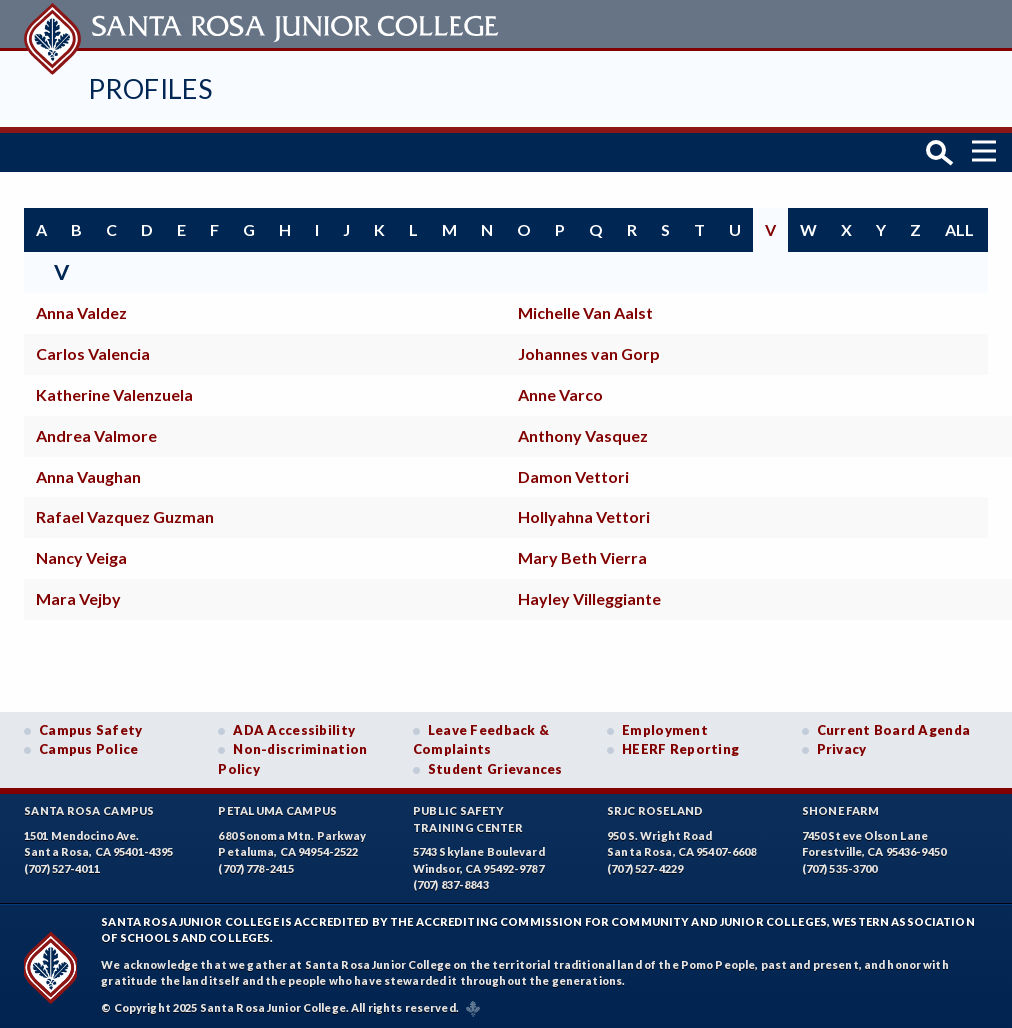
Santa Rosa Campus (89, 808)
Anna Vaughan (88, 473)
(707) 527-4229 (645, 866)
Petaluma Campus (277, 808)
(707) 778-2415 (256, 866)
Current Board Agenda (894, 728)
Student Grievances (495, 767)
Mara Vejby (78, 595)
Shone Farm (841, 808)
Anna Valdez (81, 310)
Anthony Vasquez (583, 432)
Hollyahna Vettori (584, 514)
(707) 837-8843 (451, 882)
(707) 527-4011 (62, 866)
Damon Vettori (573, 473)
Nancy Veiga (81, 555)
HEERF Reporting (680, 747)
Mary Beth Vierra (582, 555)
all (959, 226)
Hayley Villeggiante (589, 595)
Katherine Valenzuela (114, 391)
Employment (665, 728)
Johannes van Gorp (589, 351)
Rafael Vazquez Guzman (125, 514)
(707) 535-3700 (840, 866)
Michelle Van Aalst (585, 310)
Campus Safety (91, 728)
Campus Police (89, 747)
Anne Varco (560, 391)
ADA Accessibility (294, 728)
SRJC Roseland (655, 808)
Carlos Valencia (93, 351)
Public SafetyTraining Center (468, 817)
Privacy (842, 747)
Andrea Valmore (96, 432)
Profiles (150, 88)
